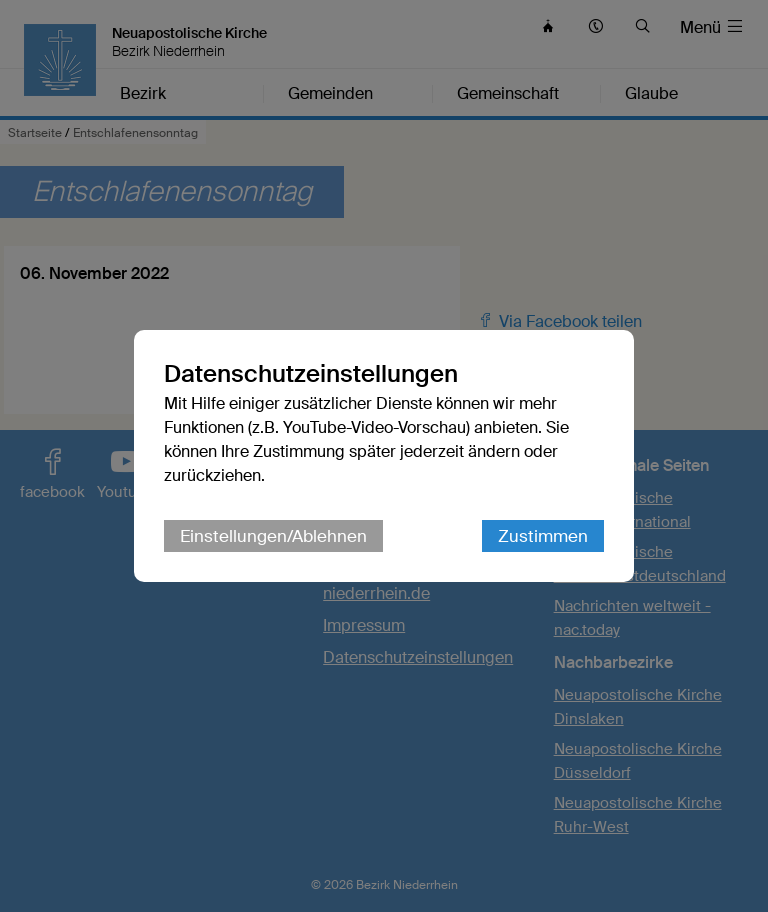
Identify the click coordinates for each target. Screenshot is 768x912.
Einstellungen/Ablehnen (273, 536)
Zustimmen (543, 536)
